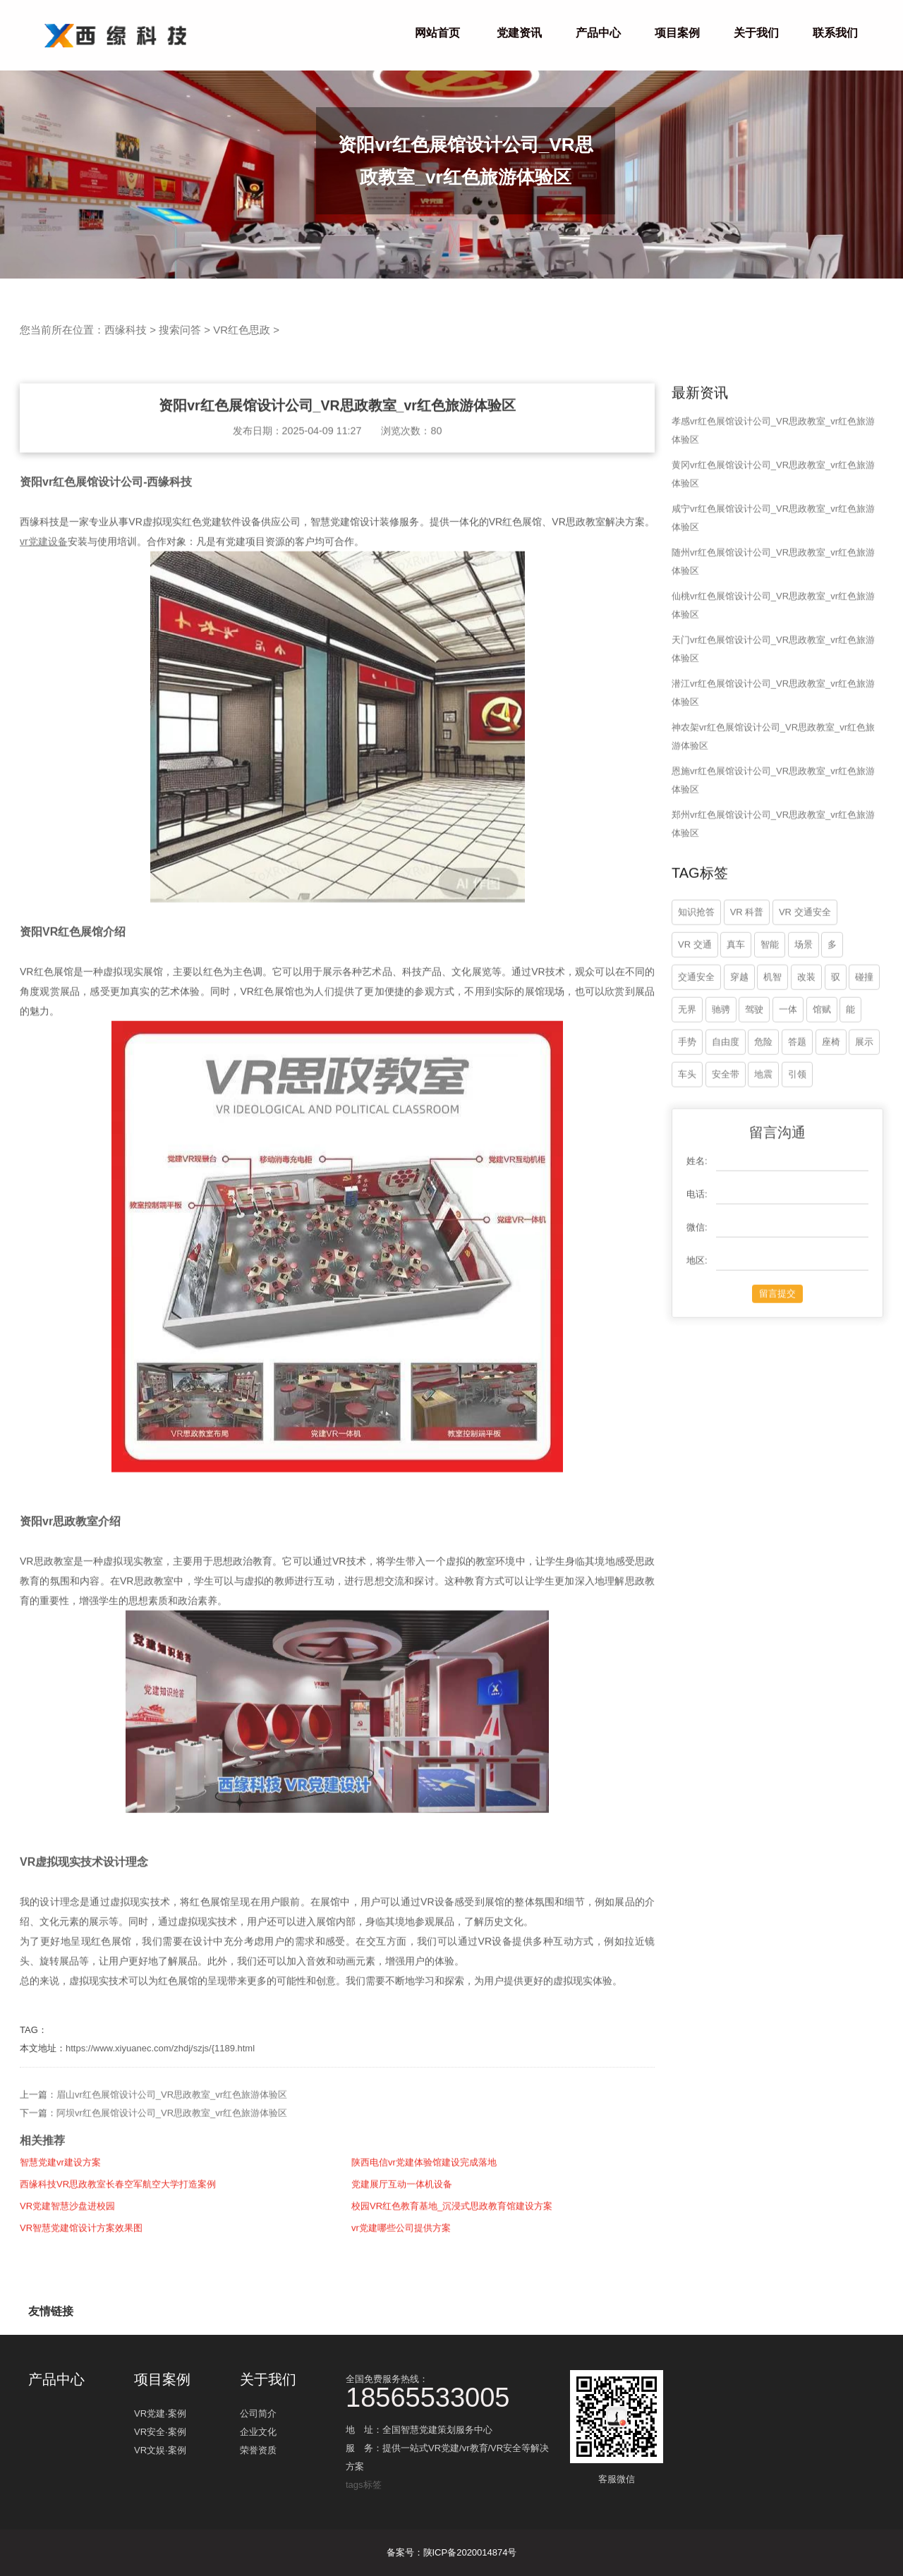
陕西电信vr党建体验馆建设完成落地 (424, 2223)
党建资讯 (519, 33)
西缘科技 (125, 330)
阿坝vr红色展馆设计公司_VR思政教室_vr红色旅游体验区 (171, 2173)
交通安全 (696, 1037)
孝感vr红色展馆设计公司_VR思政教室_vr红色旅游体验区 (773, 491)
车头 (687, 1135)
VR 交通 (695, 1005)
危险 (763, 1102)
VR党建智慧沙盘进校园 (67, 2266)
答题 (797, 1102)
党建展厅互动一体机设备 (401, 2245)
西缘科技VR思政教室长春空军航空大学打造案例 (118, 2245)
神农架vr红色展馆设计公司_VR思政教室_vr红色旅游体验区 (773, 797)
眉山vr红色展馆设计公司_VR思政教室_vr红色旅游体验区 (171, 2155)
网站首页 (437, 33)
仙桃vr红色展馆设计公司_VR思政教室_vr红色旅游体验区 (773, 666)
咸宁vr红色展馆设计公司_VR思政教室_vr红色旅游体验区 (773, 578)
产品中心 (598, 33)
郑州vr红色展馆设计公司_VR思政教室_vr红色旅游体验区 (773, 884)
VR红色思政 (241, 330)
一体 (788, 1070)
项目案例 (677, 33)
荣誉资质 (258, 2455)
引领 (797, 1135)
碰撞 (864, 1037)
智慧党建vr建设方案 (60, 2223)
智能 (769, 1005)
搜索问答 (180, 330)
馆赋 (822, 1070)
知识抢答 (696, 972)
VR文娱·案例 (160, 2455)
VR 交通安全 (805, 972)
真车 (736, 1005)
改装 (806, 1037)
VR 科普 (747, 972)
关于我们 (756, 33)
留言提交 (777, 1354)
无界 (687, 1070)
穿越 (739, 1037)
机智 (772, 1037)
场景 (803, 1005)
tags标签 (364, 2484)
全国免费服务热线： (451, 2390)
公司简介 (258, 2418)
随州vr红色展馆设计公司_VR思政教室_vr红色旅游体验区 (773, 622)
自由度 (725, 1102)
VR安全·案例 (160, 2436)
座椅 (831, 1102)
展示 (864, 1102)
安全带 (725, 1135)
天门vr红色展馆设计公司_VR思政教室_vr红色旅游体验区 (773, 709)
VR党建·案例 (160, 2418)
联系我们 (835, 33)
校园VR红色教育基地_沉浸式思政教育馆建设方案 (451, 2266)
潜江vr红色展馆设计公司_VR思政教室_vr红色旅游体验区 (773, 753)
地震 (763, 1135)
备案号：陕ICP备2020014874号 (452, 2552)
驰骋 (721, 1070)
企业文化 (258, 2436)
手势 (687, 1102)
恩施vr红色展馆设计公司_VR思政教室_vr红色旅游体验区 (773, 840)
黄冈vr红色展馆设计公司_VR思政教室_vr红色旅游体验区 (773, 534)
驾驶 (754, 1070)
